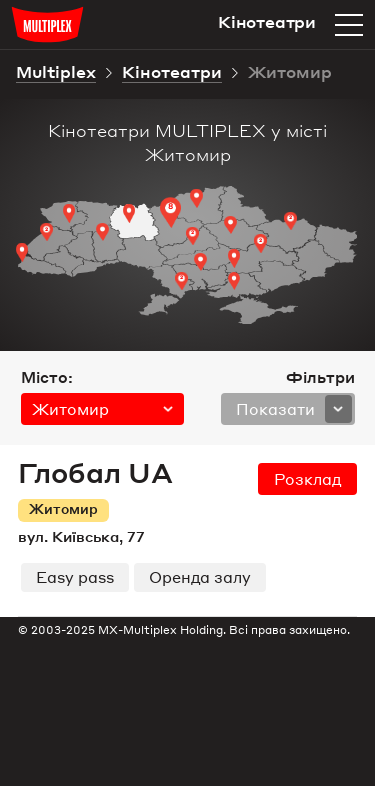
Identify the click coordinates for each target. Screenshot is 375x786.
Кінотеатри (172, 74)
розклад (307, 479)
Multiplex (56, 74)
